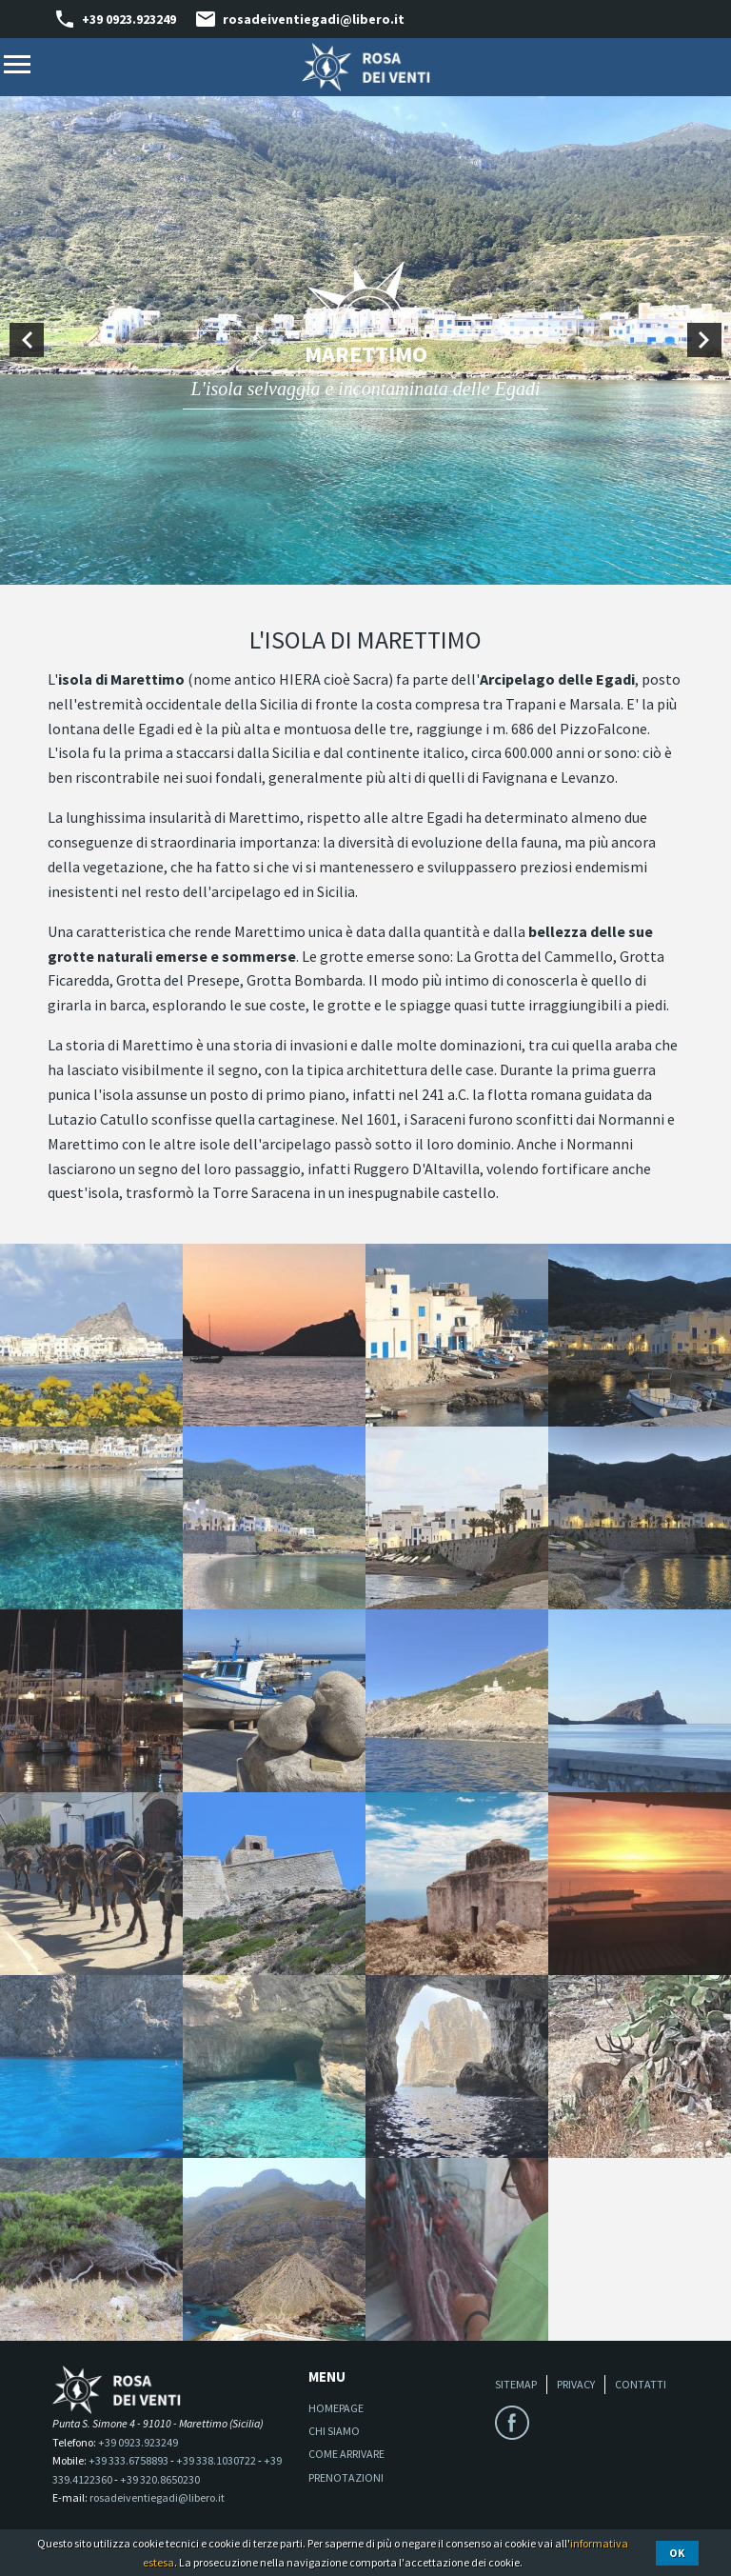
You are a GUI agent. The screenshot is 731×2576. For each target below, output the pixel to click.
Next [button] (704, 340)
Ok (677, 2553)
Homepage (336, 2408)
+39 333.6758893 (128, 2460)
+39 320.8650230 (160, 2479)
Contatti (640, 2384)
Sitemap (516, 2384)
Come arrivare (346, 2453)
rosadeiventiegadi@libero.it (314, 19)
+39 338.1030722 (216, 2460)
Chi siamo (334, 2431)
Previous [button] (27, 340)
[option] (365, 340)
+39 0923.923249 (129, 19)
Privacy (576, 2384)
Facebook (512, 2423)
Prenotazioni (346, 2477)
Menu (17, 65)
